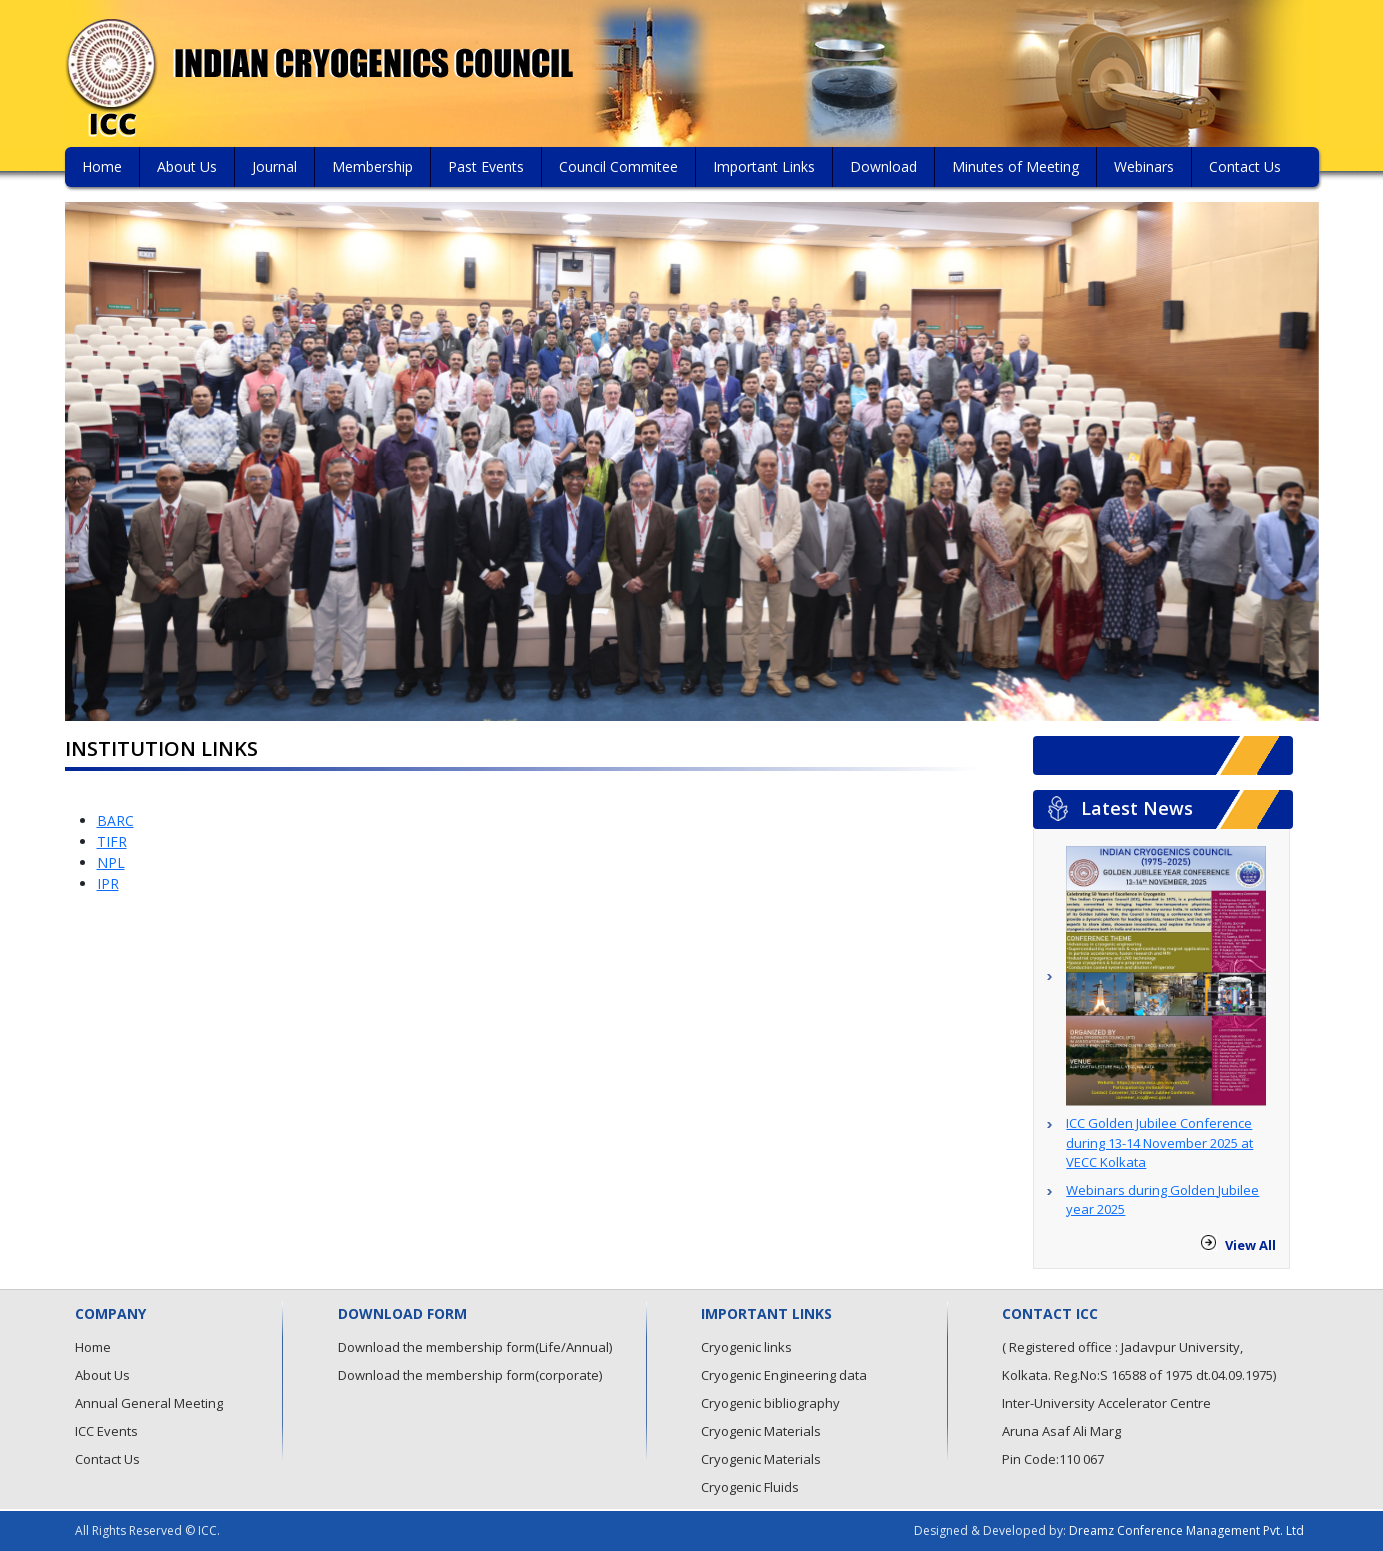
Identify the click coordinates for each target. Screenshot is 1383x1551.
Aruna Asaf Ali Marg (1061, 1431)
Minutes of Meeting (1015, 166)
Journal (274, 166)
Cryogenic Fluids (750, 1487)
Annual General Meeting (149, 1403)
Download (883, 166)
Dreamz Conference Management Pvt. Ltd (1186, 1530)
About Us (187, 166)
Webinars (1144, 166)
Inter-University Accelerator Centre (1106, 1403)
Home (102, 166)
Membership (372, 166)
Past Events (486, 166)
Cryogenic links (746, 1347)
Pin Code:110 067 (1053, 1459)
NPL (111, 862)
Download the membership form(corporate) (470, 1375)
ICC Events (106, 1431)
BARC (115, 820)
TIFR (112, 841)
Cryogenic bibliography (770, 1403)
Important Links (764, 166)
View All (1250, 1245)
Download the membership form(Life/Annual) (475, 1347)
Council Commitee (618, 166)
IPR (108, 883)
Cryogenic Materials (761, 1431)
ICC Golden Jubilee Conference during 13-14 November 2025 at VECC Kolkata (1159, 1142)
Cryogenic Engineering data (784, 1375)
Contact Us (1245, 166)
